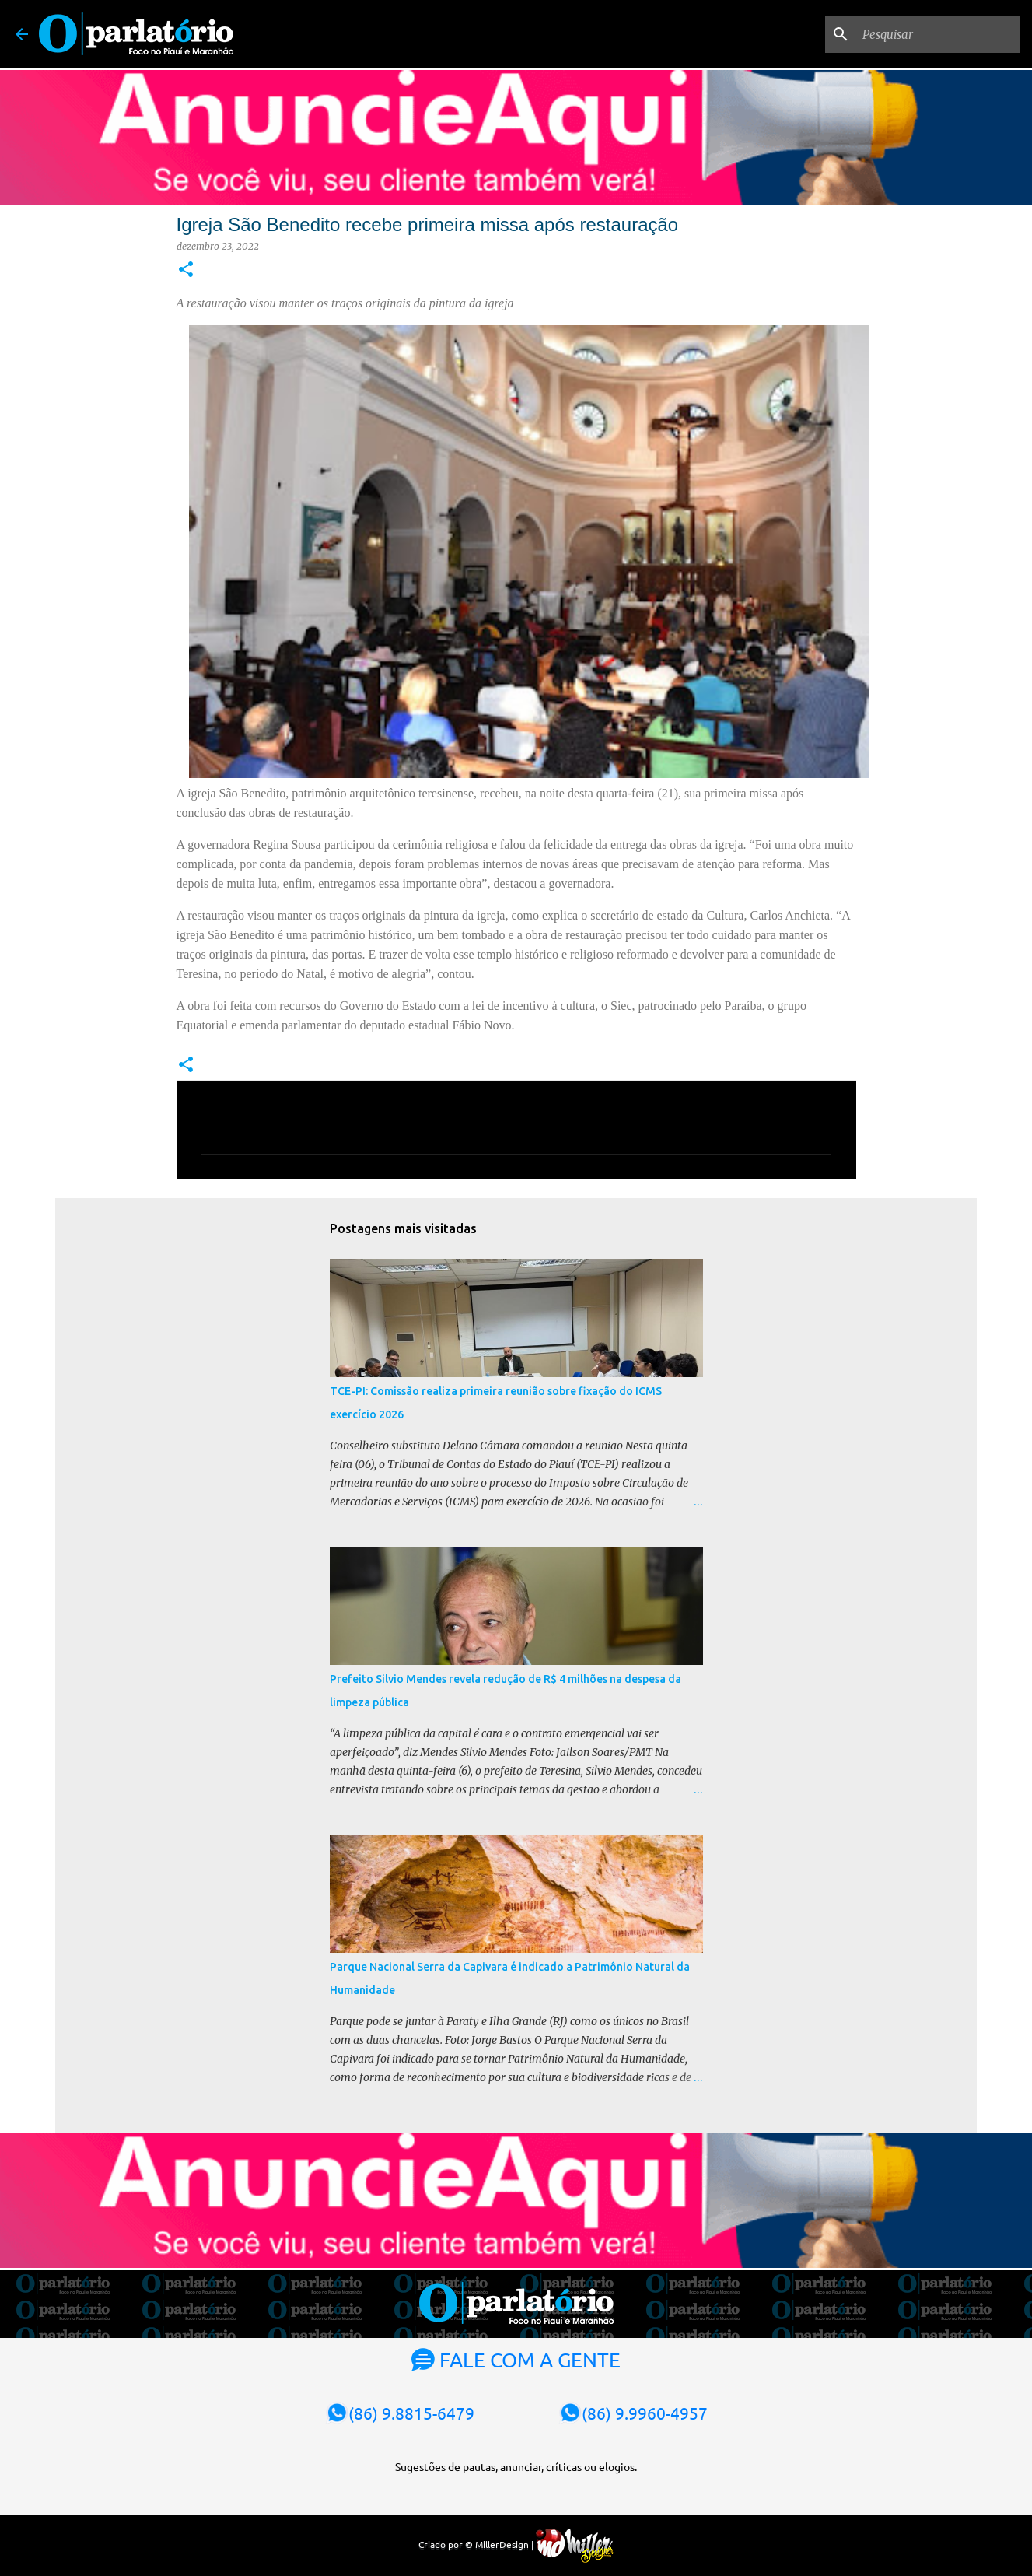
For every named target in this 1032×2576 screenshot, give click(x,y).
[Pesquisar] (938, 34)
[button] (186, 270)
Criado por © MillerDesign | (516, 2544)
